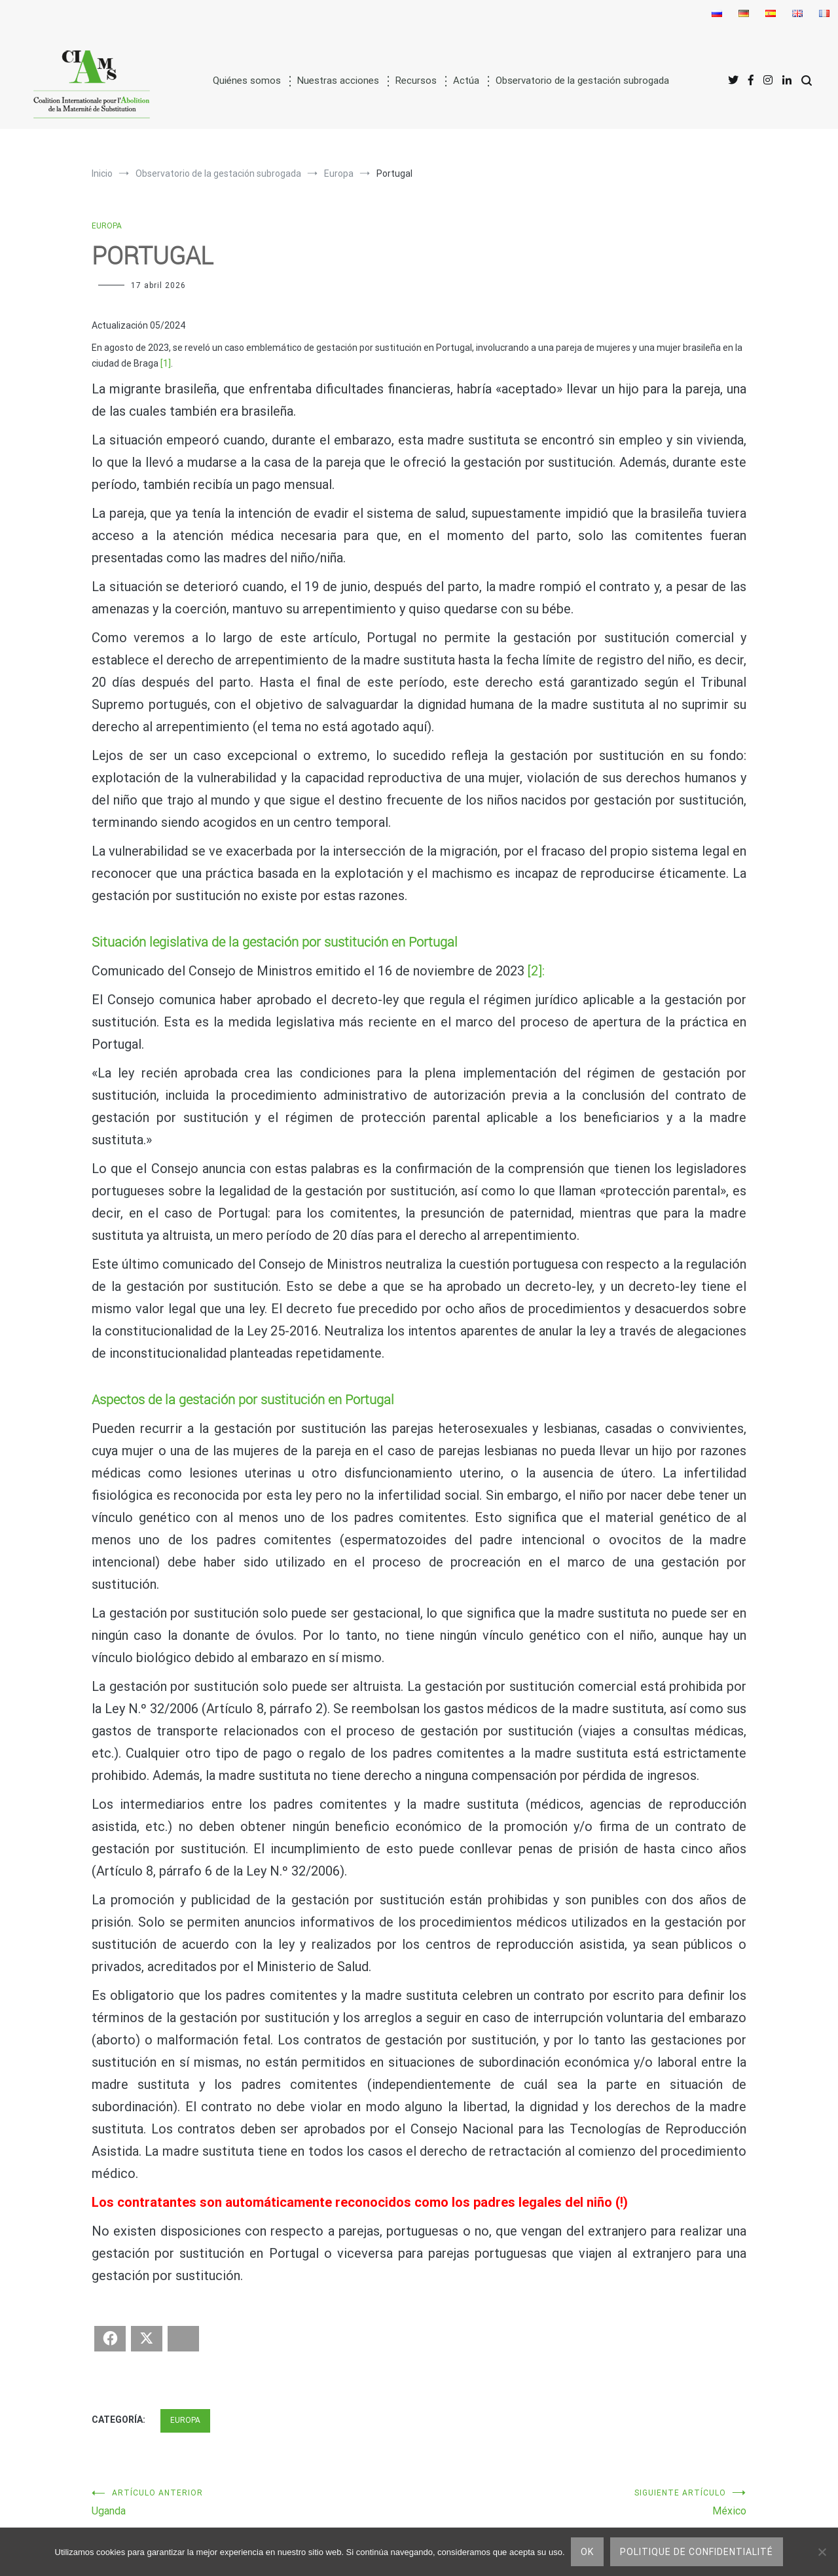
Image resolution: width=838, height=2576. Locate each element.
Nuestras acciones (338, 80)
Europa (107, 225)
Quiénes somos (247, 80)
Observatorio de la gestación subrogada (582, 80)
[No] (821, 2551)
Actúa (466, 80)
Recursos (416, 80)
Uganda (255, 2502)
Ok (587, 2552)
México (582, 2502)
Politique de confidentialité (697, 2552)
